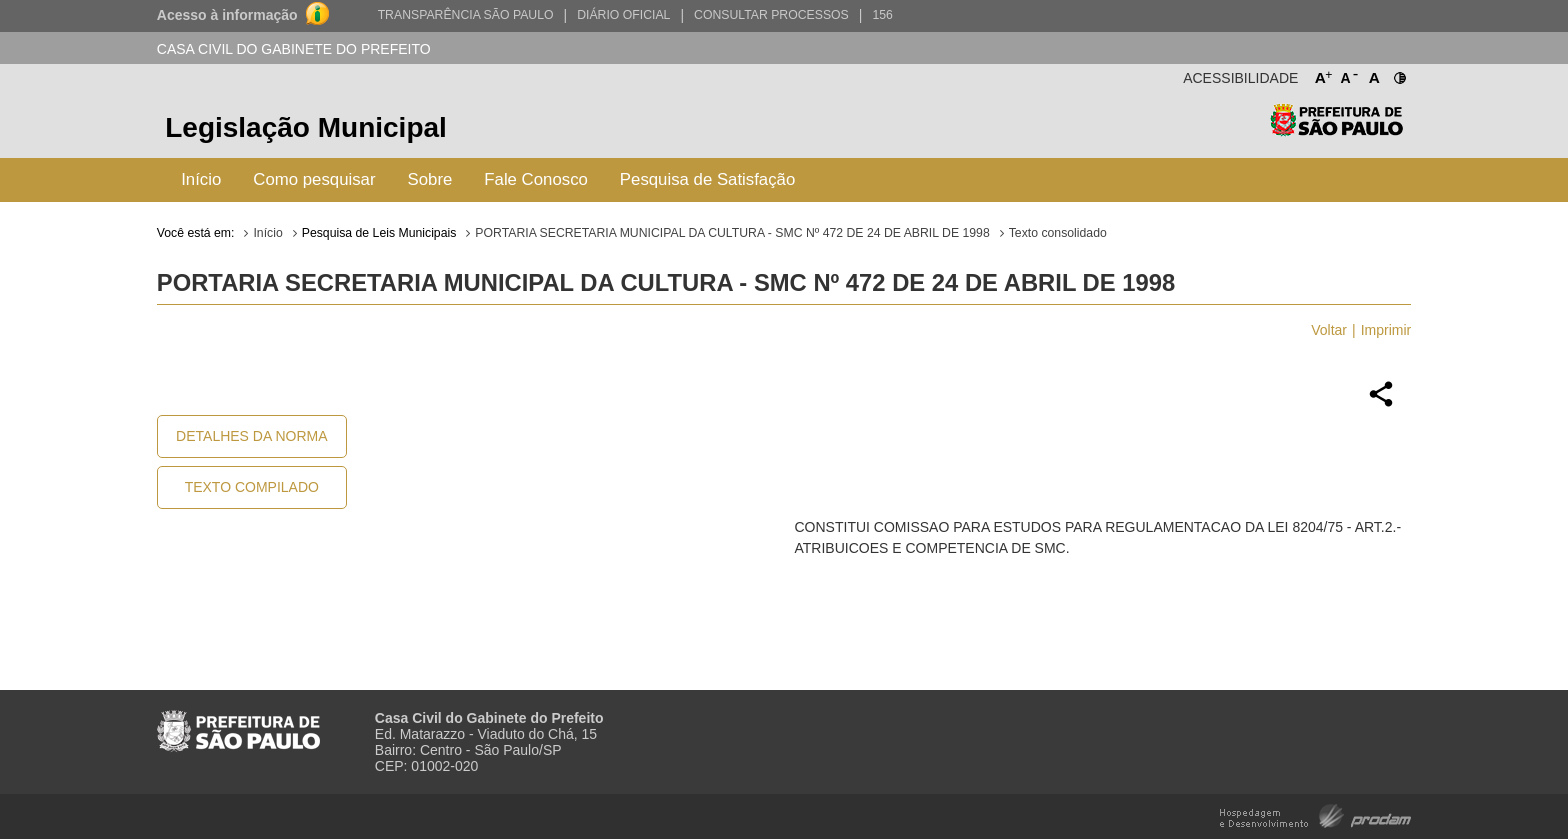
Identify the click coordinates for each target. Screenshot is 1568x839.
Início (201, 179)
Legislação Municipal (306, 127)
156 (882, 15)
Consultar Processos (771, 15)
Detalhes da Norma (251, 436)
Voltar (1329, 330)
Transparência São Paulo (466, 15)
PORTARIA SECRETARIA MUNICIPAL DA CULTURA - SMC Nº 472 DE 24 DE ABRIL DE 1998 (732, 233)
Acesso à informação (227, 15)
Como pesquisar (314, 179)
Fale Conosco (536, 179)
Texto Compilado (252, 487)
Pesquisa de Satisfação (707, 179)
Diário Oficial (623, 15)
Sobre (430, 179)
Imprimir (1386, 330)
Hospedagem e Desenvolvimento (1315, 814)
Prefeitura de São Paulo (1336, 130)
